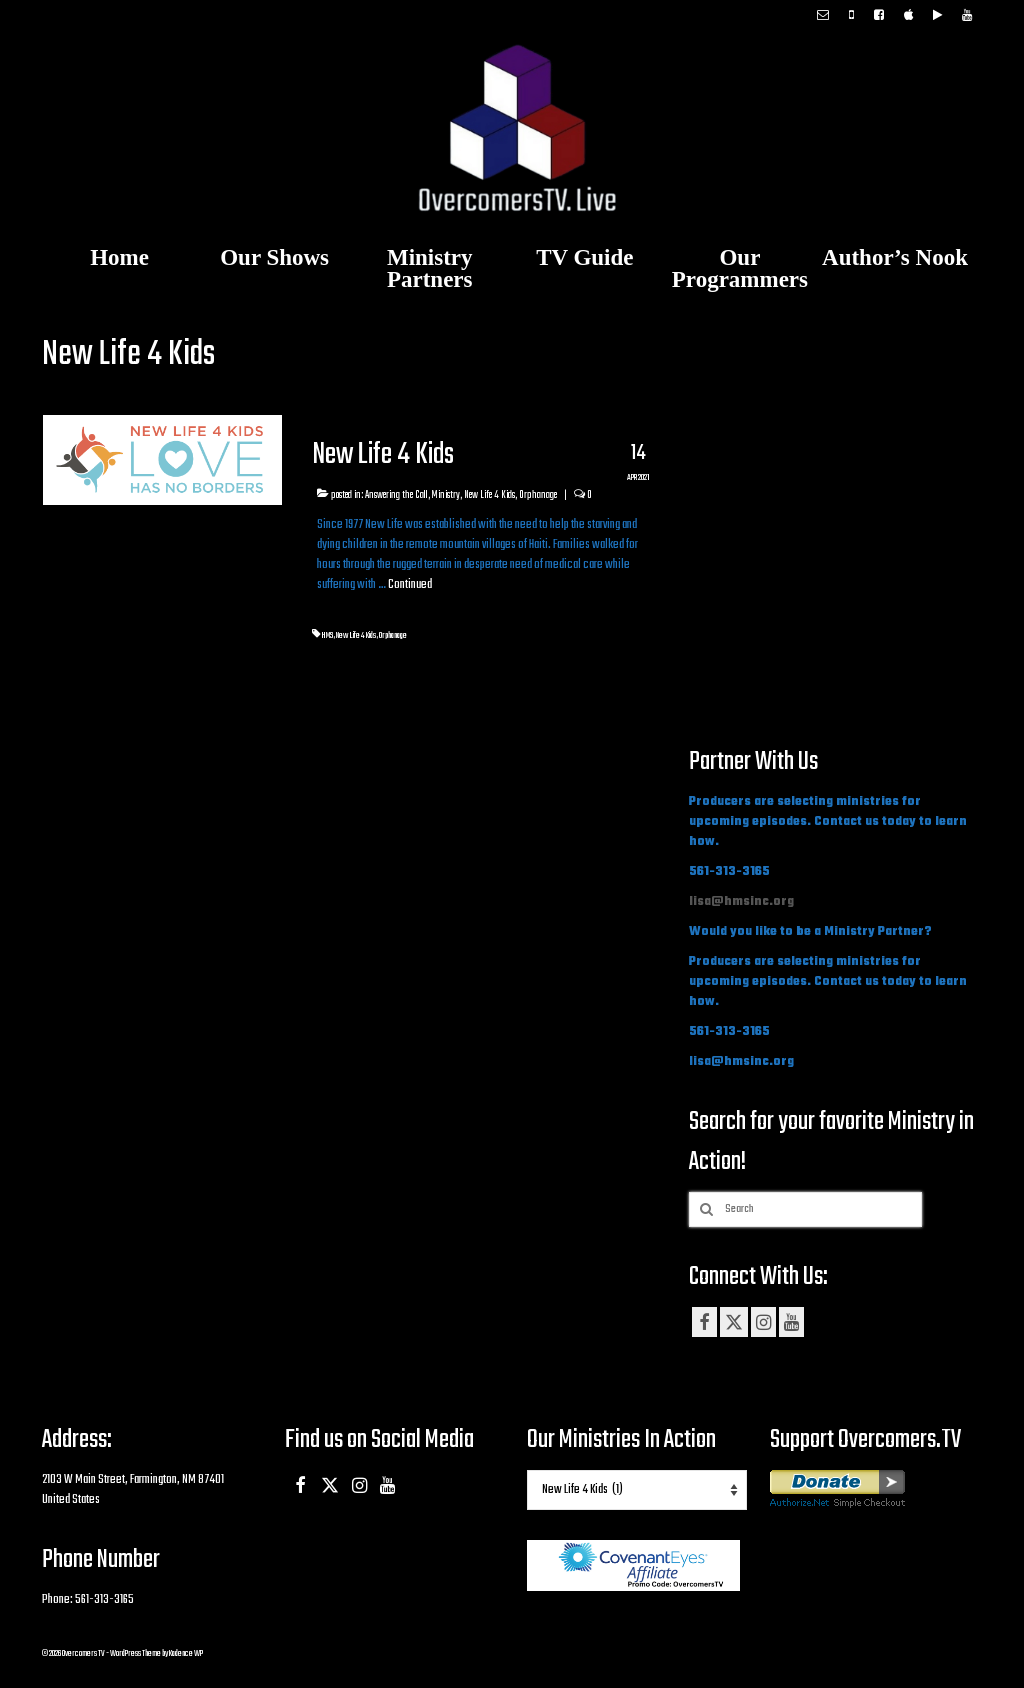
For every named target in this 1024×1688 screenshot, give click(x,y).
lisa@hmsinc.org (741, 902)
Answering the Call (396, 495)
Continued (410, 585)
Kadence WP (186, 1653)
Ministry (446, 495)
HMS (327, 635)
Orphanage (538, 495)
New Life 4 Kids (489, 495)
